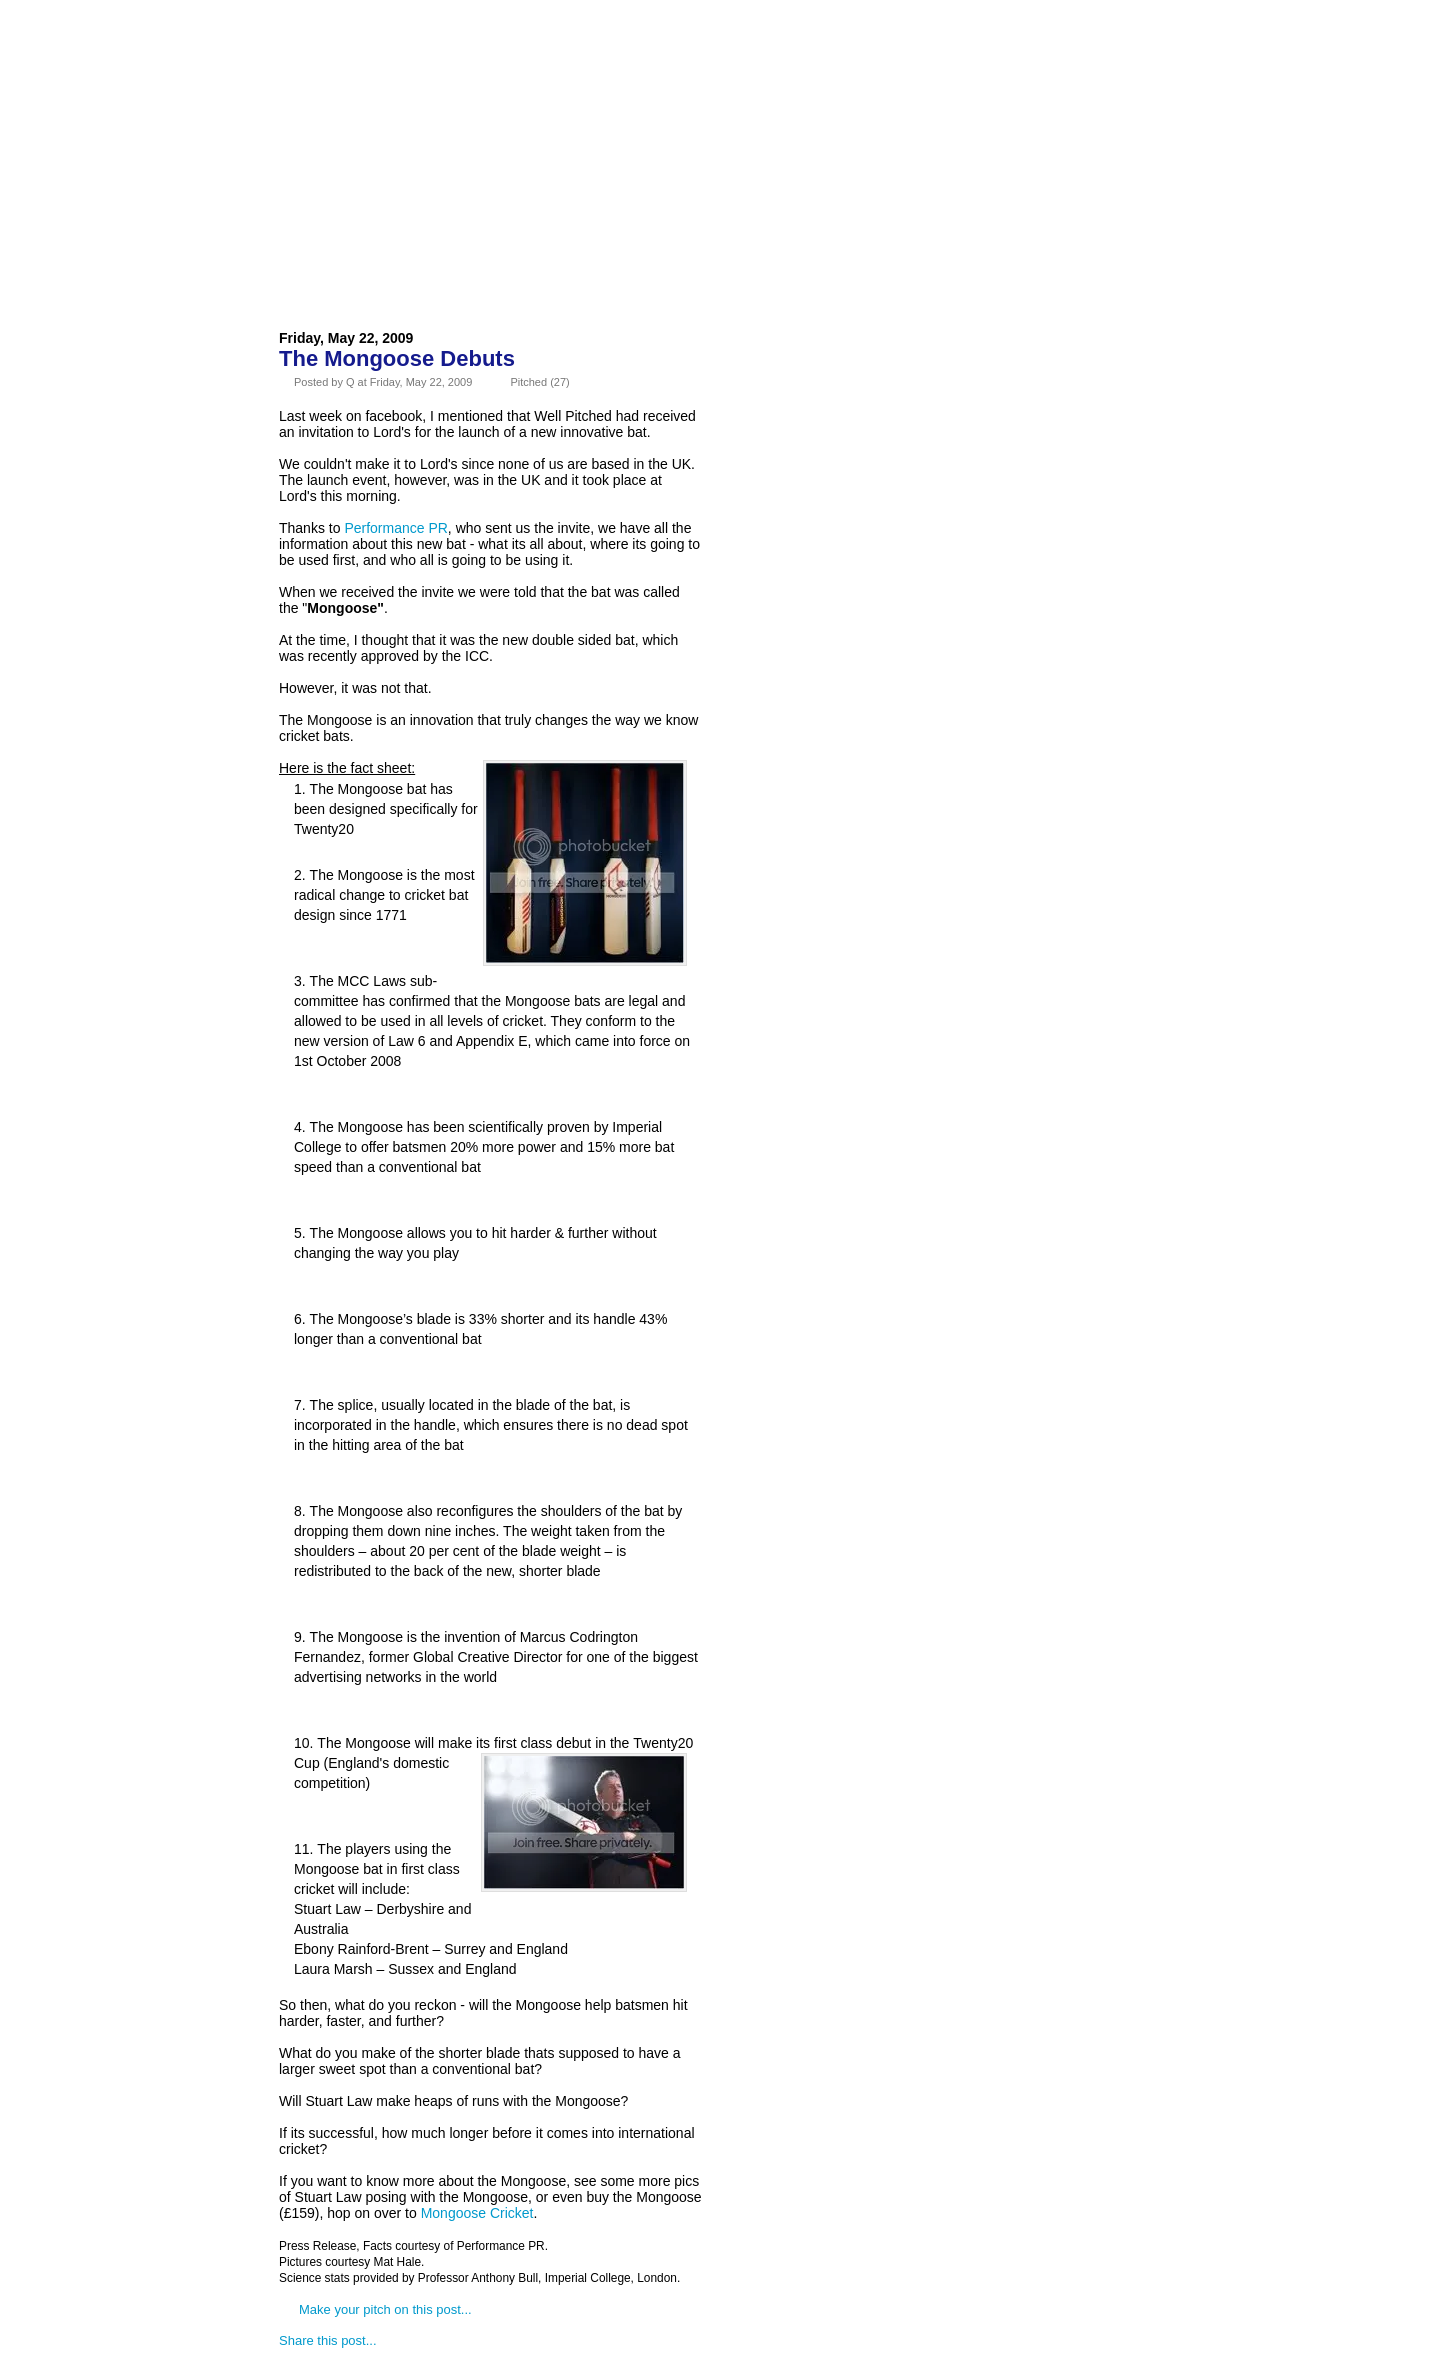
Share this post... (328, 2340)
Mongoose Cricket (477, 2213)
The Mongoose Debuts (397, 358)
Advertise (509, 64)
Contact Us (624, 64)
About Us (402, 64)
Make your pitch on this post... (385, 2309)
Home (315, 64)
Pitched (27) (539, 382)
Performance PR (395, 528)
